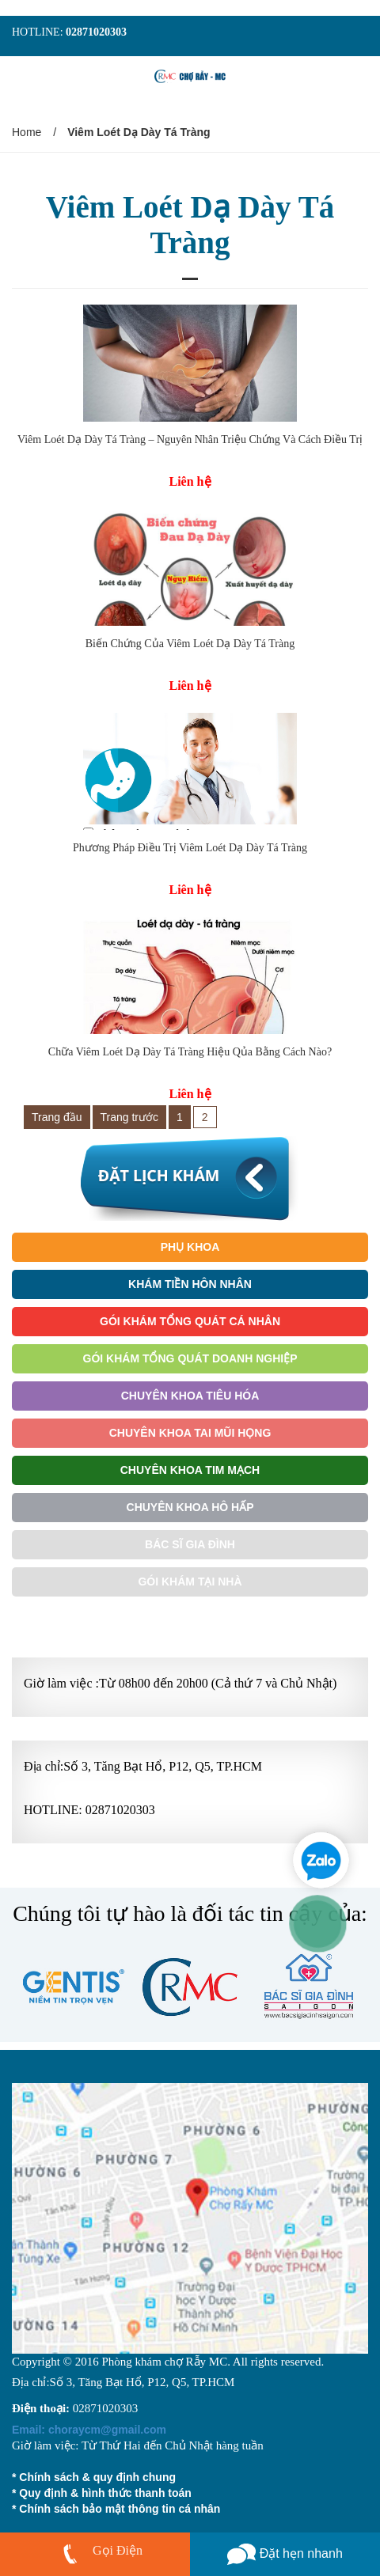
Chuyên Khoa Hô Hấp (190, 1507)
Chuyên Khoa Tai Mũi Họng (190, 1432)
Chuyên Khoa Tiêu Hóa (190, 1395)
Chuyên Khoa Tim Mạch (190, 1470)
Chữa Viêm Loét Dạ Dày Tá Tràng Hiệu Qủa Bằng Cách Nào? (190, 1052)
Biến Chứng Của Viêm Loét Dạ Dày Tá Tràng (190, 644)
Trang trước (130, 1117)
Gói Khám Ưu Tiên (190, 1618)
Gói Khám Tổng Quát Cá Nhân (190, 1321)
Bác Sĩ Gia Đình (190, 1544)
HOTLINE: (39, 32)
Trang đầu (57, 1117)
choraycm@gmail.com (89, 2429)
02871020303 (96, 32)
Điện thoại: (41, 2408)
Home (26, 132)
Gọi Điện (117, 2550)
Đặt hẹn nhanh (285, 2553)
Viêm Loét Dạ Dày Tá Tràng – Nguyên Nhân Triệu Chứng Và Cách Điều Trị (190, 439)
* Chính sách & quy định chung (94, 2477)
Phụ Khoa (190, 1247)
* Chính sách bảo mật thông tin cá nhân (116, 2508)
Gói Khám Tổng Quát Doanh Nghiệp (190, 1358)
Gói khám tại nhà (189, 1581)
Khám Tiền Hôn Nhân (190, 1284)
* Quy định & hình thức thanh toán (102, 2493)
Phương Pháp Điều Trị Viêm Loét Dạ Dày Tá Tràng (190, 848)
